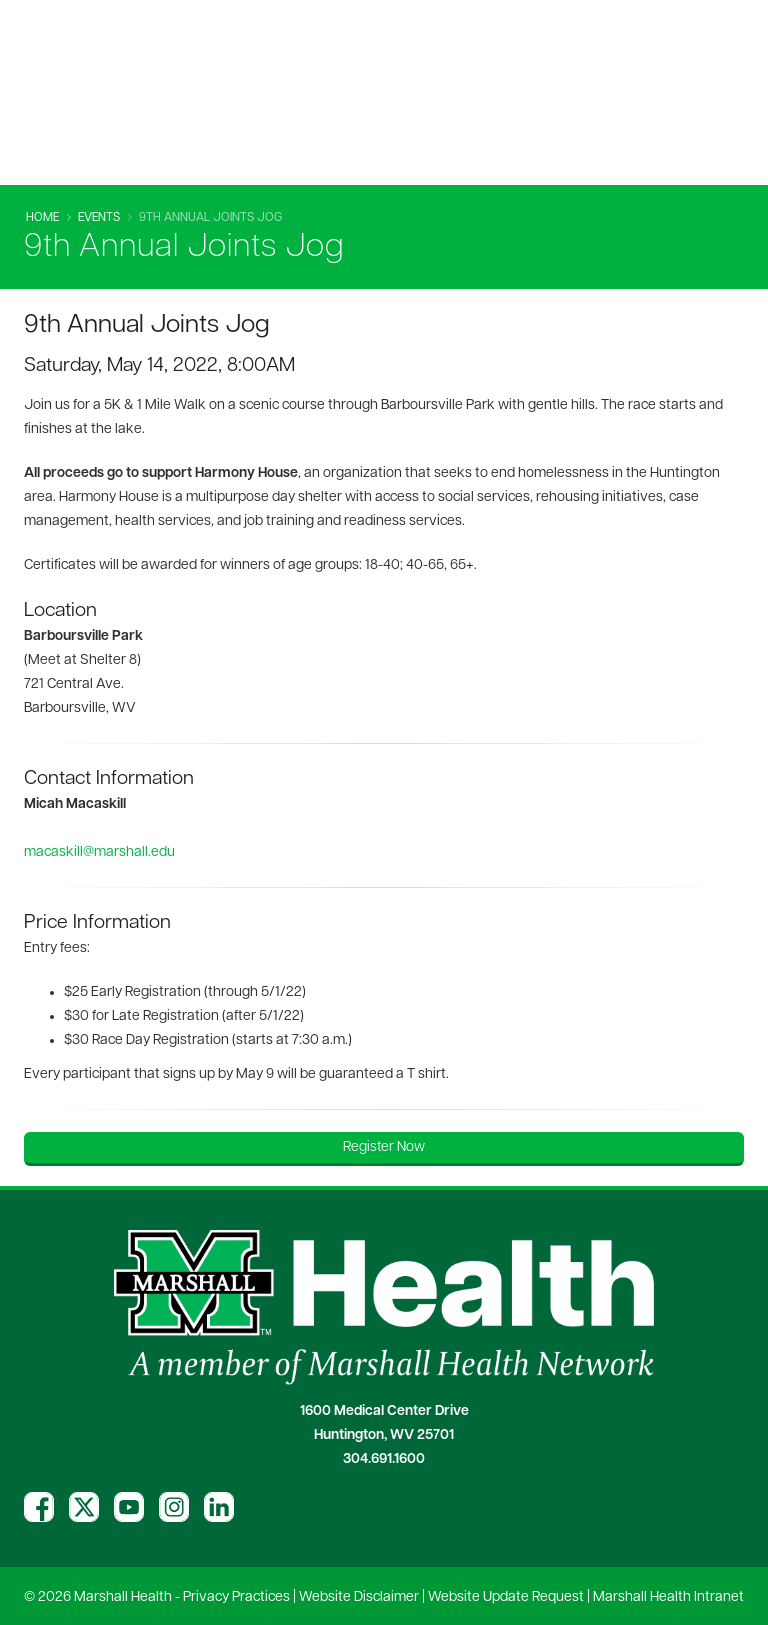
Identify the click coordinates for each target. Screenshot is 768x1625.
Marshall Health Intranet (668, 1597)
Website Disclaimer (359, 1597)
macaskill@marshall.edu (99, 852)
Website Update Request (506, 1597)
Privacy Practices (236, 1597)
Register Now (384, 1147)
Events (99, 218)
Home (42, 218)
